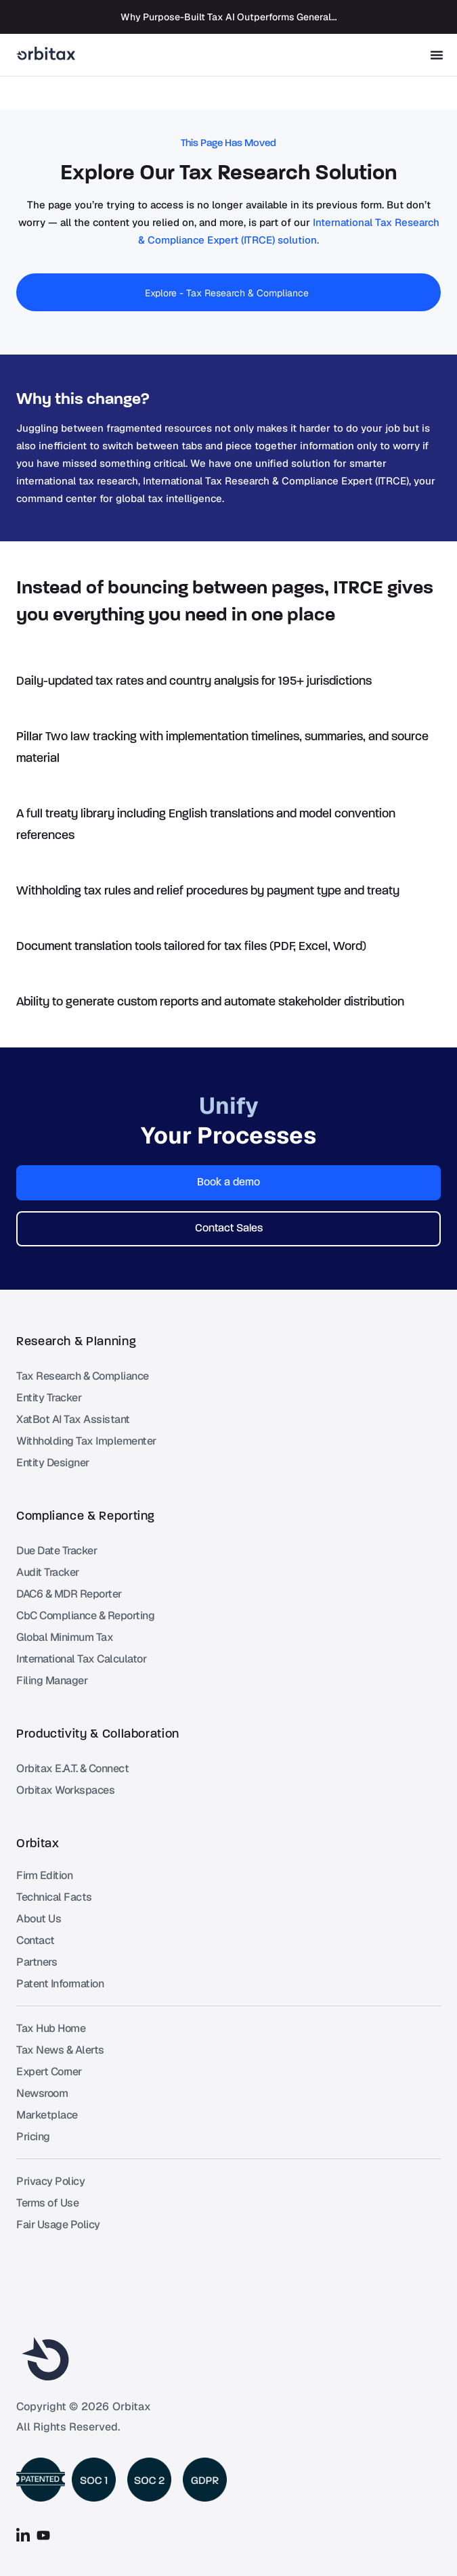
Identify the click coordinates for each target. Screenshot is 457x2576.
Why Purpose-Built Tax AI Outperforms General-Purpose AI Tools (265, 17)
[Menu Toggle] (436, 55)
